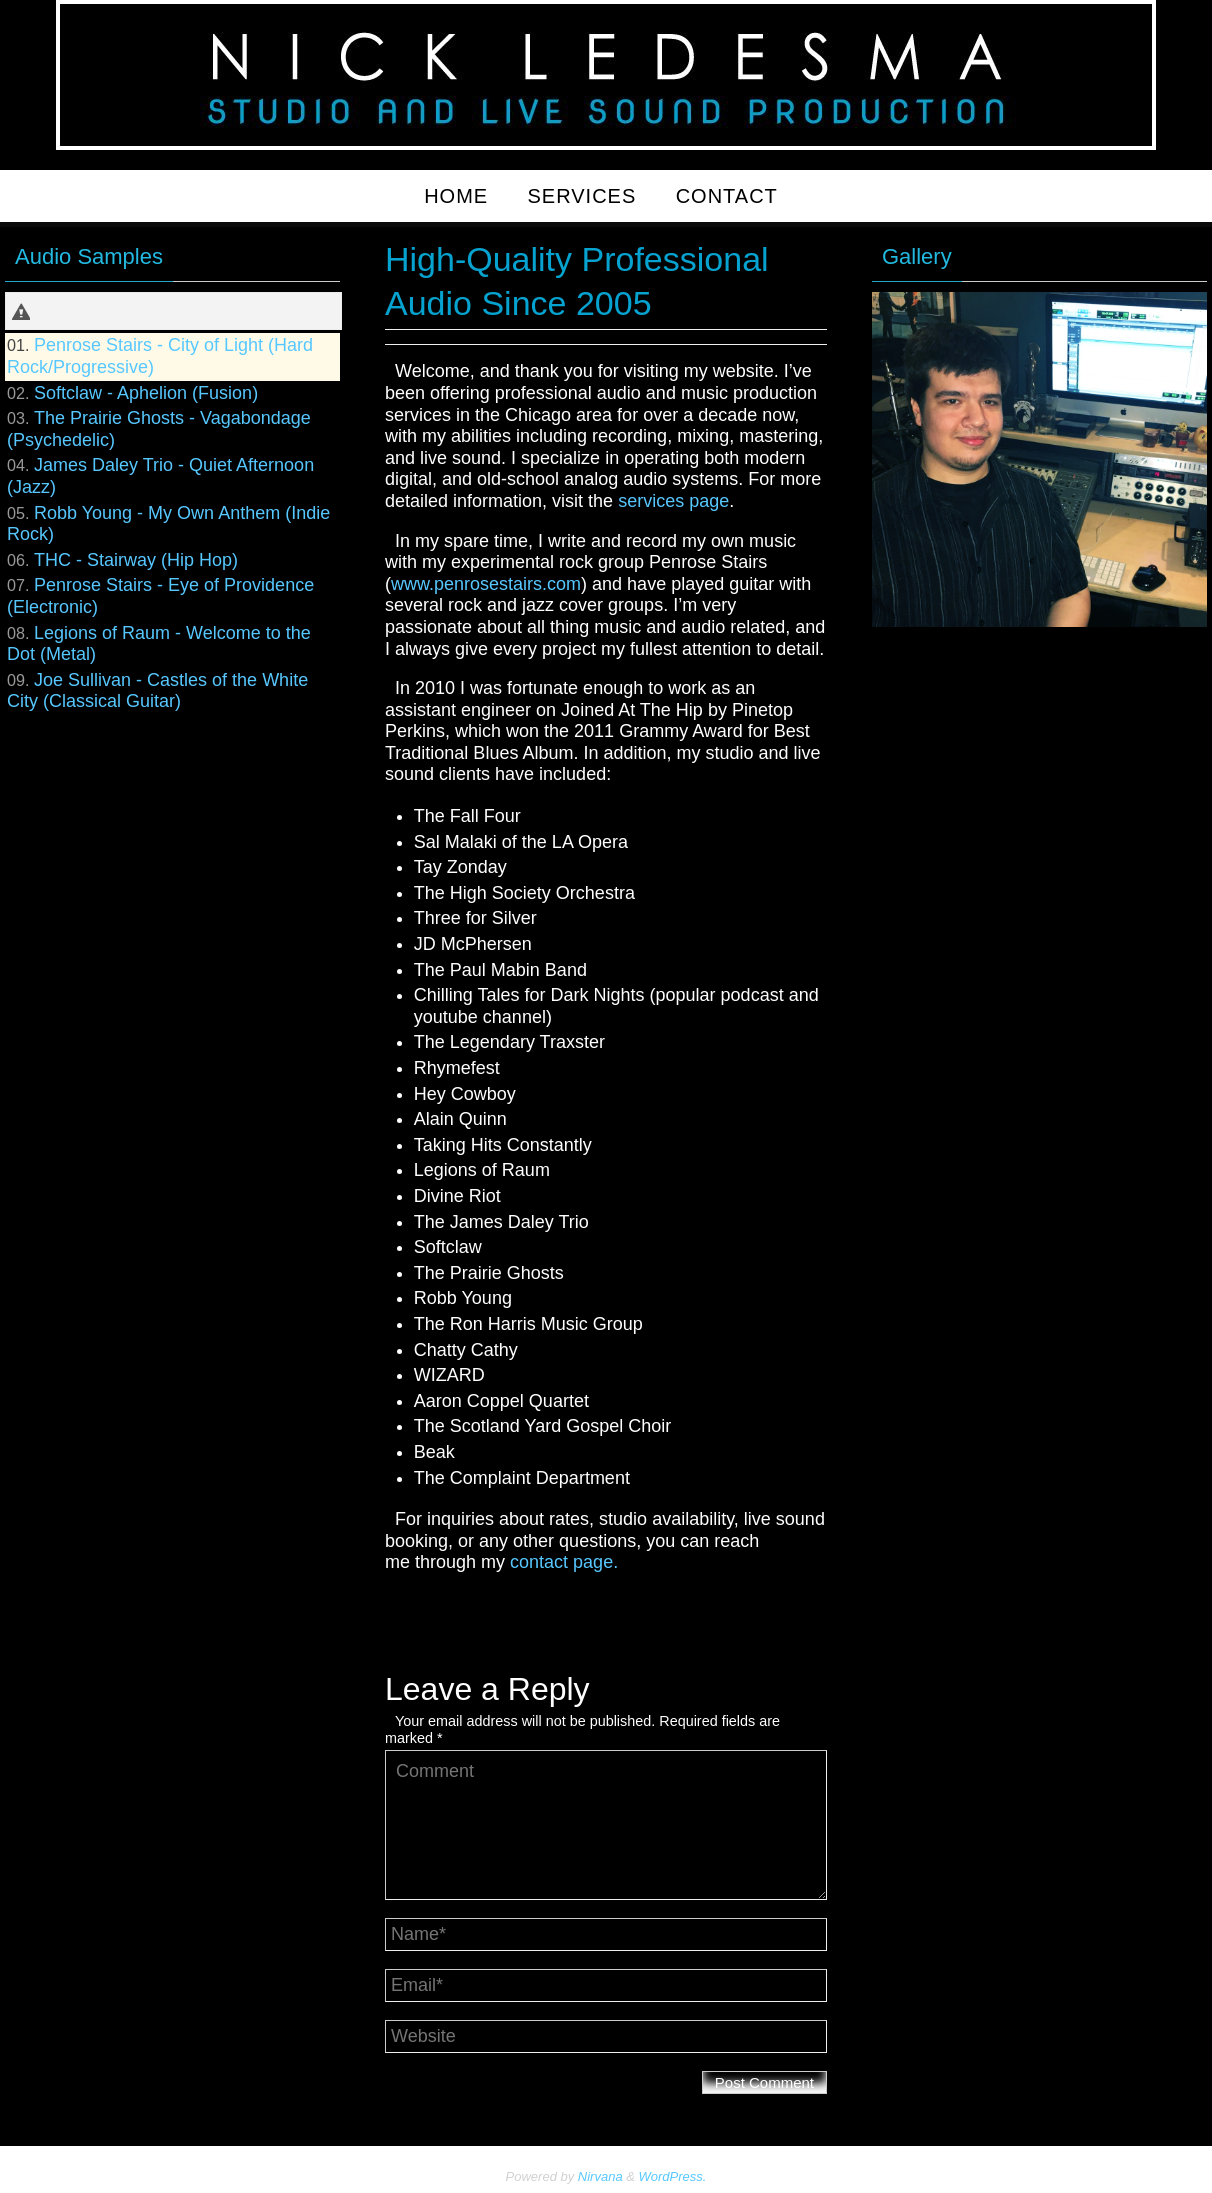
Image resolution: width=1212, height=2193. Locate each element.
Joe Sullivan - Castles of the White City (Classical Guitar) (157, 691)
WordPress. (673, 2176)
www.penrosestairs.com (486, 584)
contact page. (564, 1562)
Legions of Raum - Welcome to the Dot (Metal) (159, 644)
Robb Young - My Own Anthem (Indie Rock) (168, 524)
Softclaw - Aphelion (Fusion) (146, 393)
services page (673, 501)
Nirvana (600, 2176)
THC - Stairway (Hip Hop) (136, 560)
